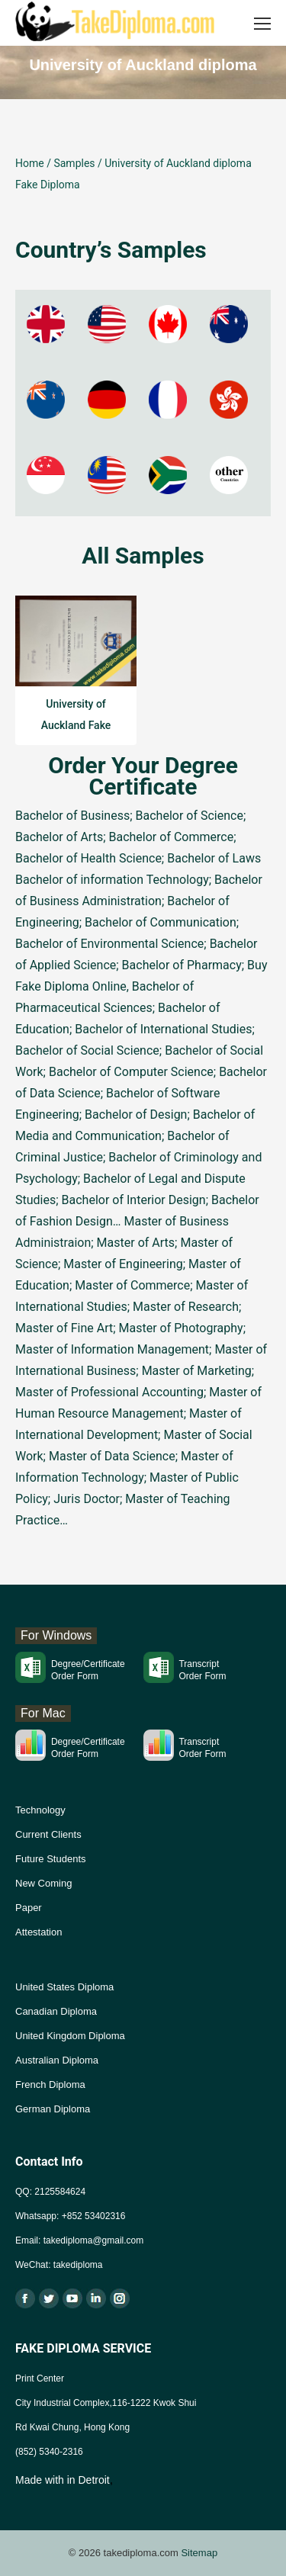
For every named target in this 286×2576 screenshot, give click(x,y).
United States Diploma (64, 1987)
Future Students (50, 1859)
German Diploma (52, 2109)
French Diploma (50, 2084)
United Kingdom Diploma (70, 2035)
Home (29, 163)
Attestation (38, 1932)
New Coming (43, 1883)
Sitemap (199, 2552)
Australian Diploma (56, 2060)
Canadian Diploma (56, 2011)
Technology (40, 1810)
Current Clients (48, 1834)
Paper (28, 1907)
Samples (74, 163)
